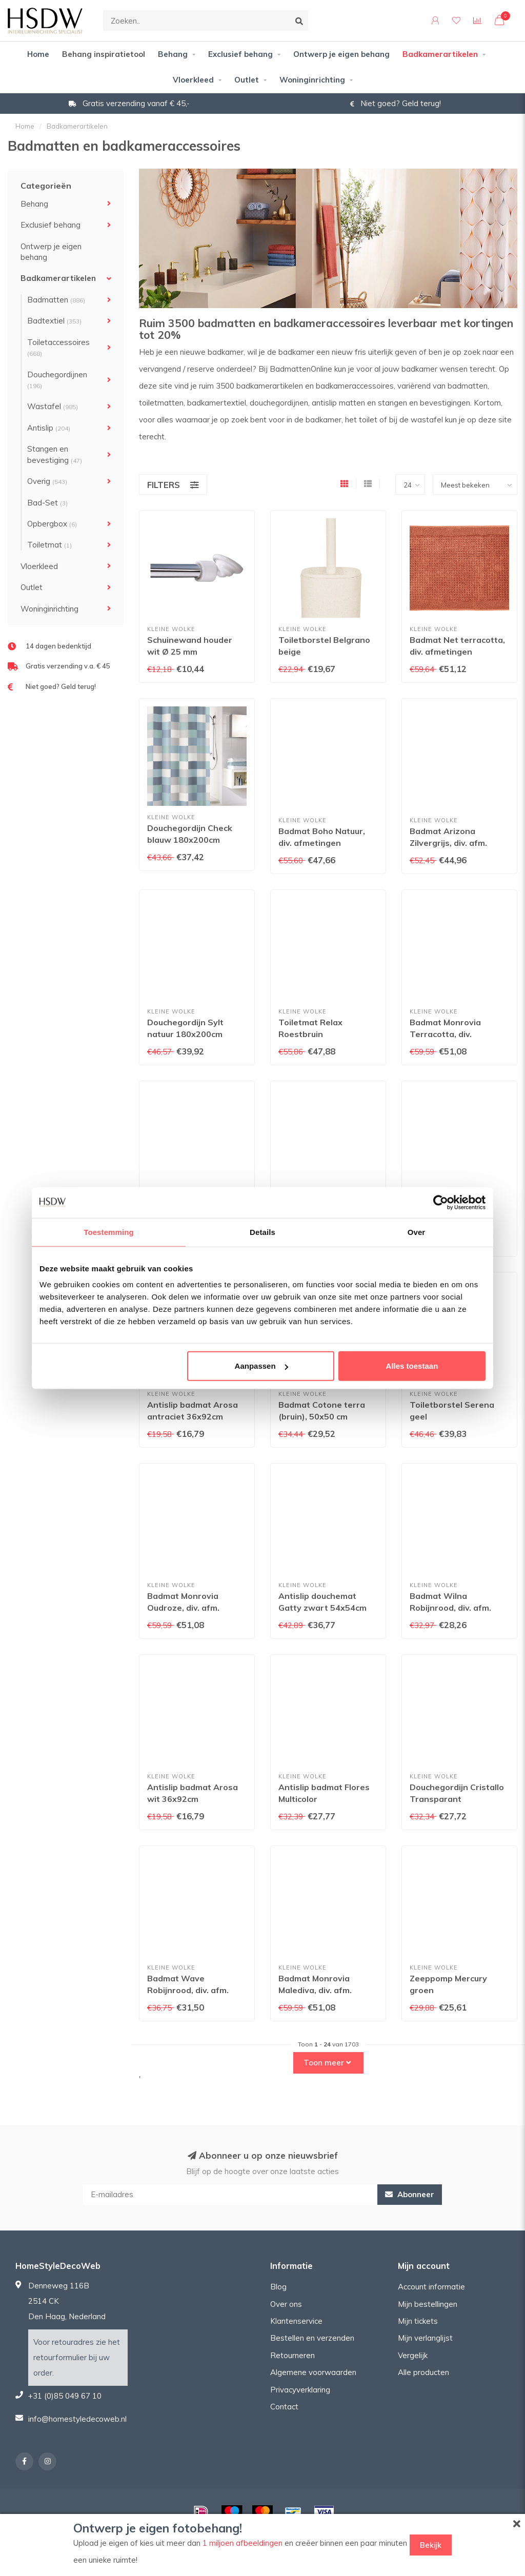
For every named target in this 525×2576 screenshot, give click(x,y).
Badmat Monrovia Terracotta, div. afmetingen (445, 1034)
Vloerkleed (193, 80)
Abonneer (409, 2194)
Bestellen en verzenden (312, 2338)
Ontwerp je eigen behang (341, 54)
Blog (278, 2286)
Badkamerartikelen (440, 54)
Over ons (286, 2304)
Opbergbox (52, 524)
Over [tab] (417, 1231)
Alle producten (423, 2372)
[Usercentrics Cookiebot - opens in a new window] (441, 1202)
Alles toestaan (412, 1366)
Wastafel (52, 406)
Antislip (48, 428)
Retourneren (292, 2355)
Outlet (246, 80)
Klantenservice (296, 2321)
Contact (284, 2406)
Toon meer (327, 2062)
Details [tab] (262, 1231)
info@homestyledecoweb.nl (77, 2419)
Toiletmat (49, 545)
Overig (47, 481)
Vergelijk (413, 2355)
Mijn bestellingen (427, 2304)
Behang (173, 54)
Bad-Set (47, 503)
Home (38, 54)
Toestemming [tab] (109, 1231)
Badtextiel (54, 321)
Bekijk (430, 2545)
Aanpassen (261, 1366)
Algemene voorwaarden (313, 2372)
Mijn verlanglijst (425, 2338)
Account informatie (431, 2286)
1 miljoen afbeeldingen (242, 2543)
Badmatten (56, 300)
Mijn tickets (418, 2321)
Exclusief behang (240, 54)
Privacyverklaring (300, 2390)
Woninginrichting (312, 80)
